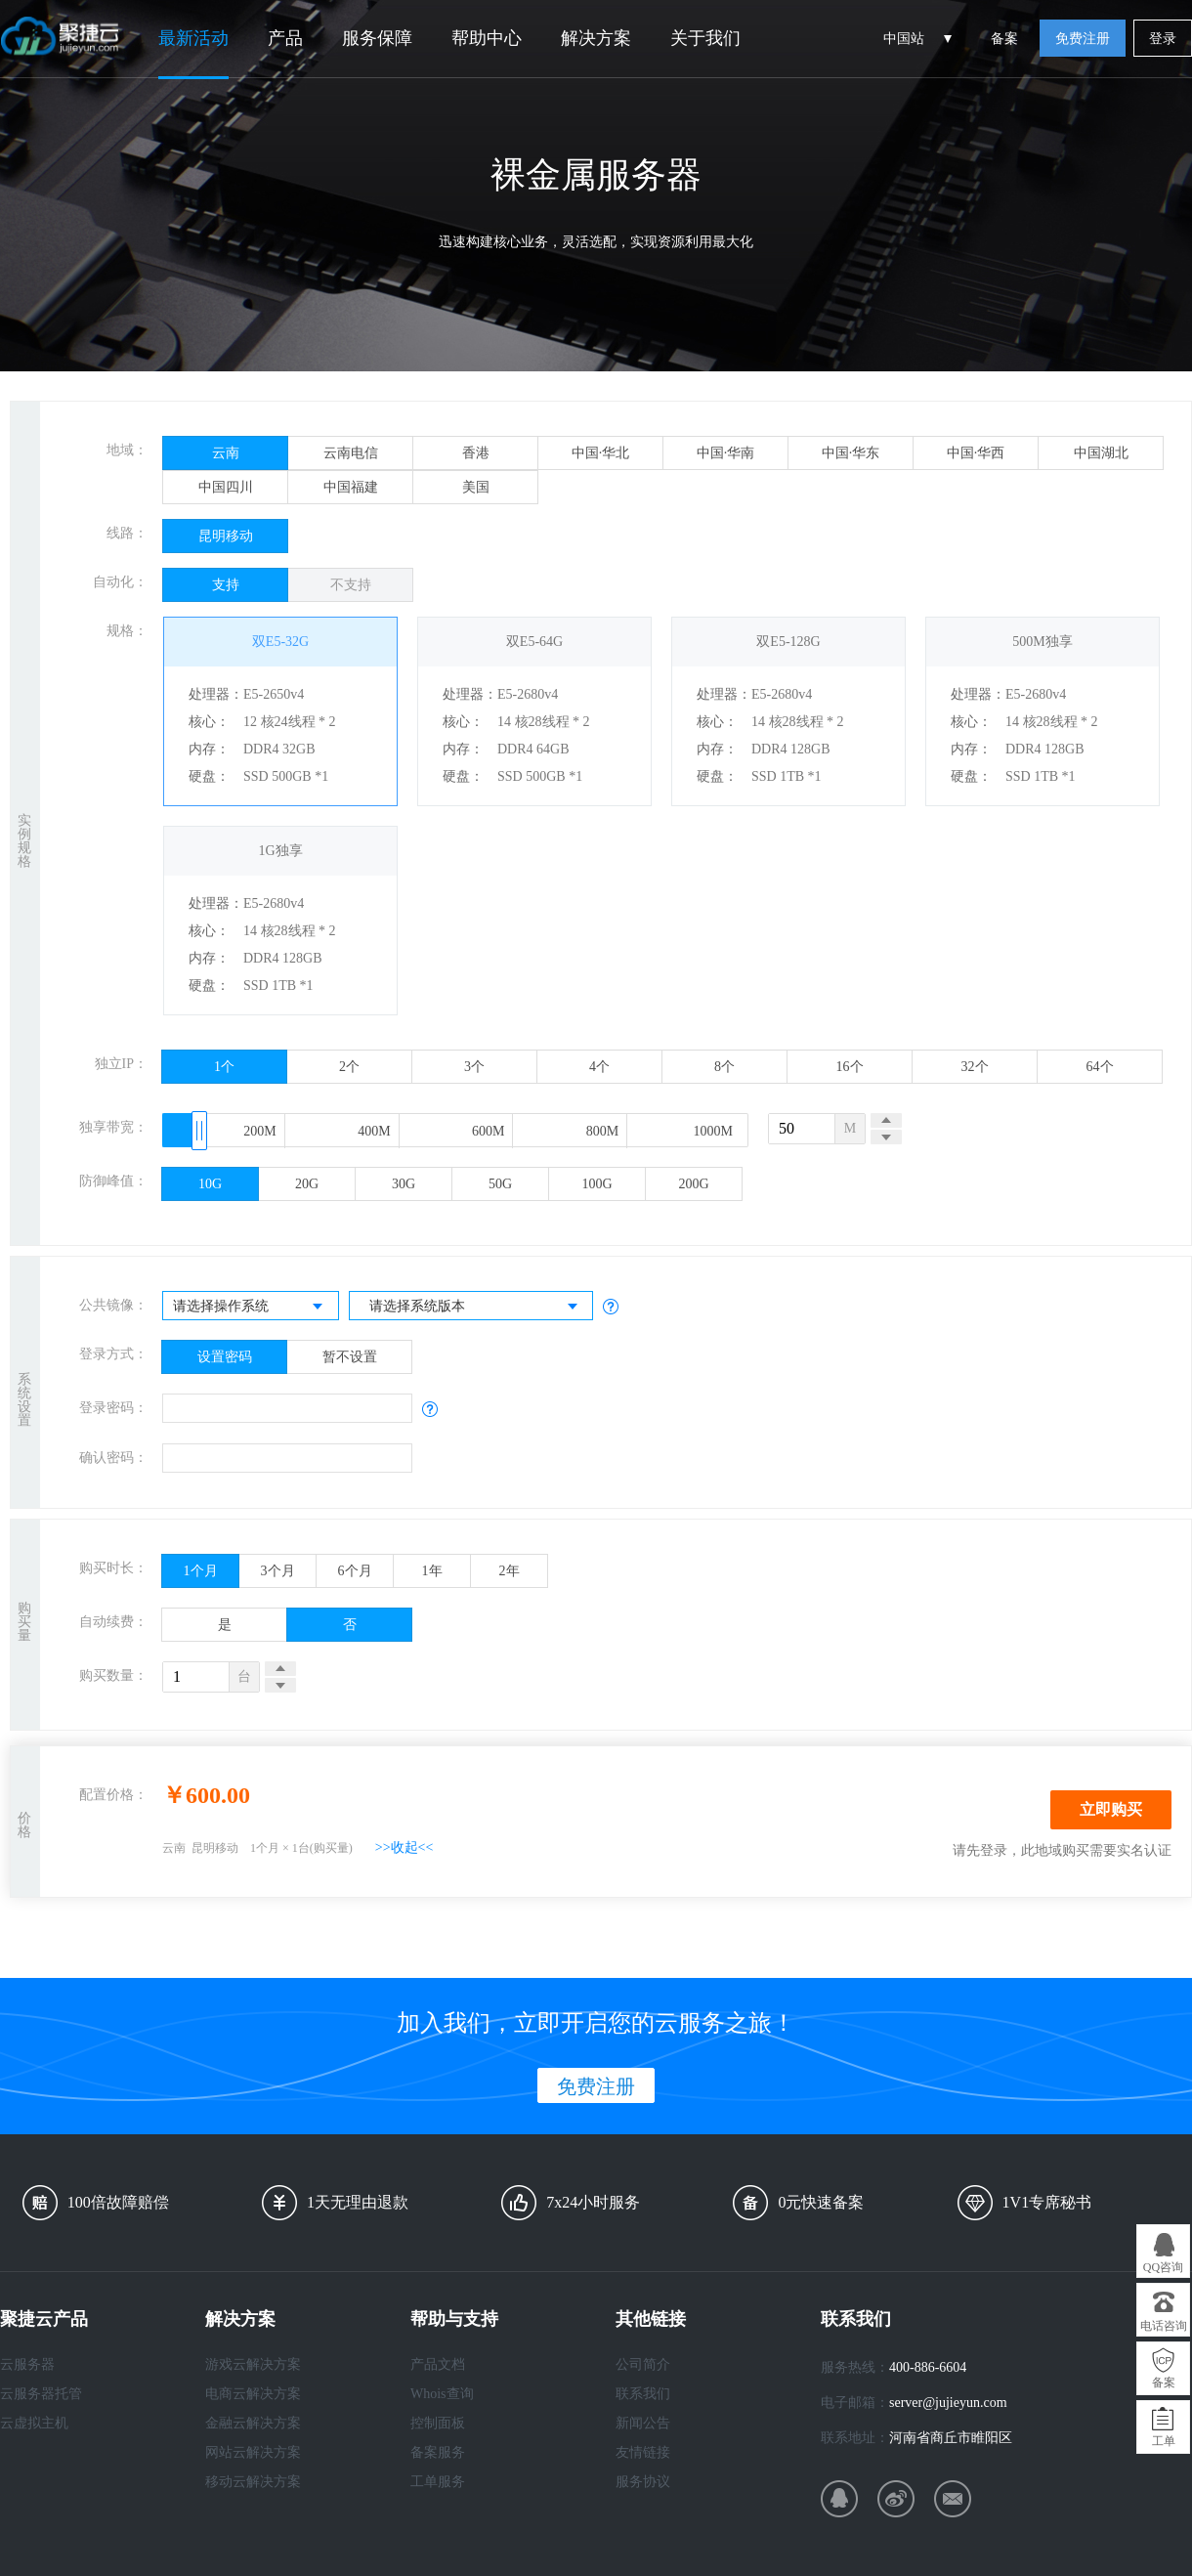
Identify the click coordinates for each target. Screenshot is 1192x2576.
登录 (1162, 38)
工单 (1163, 2441)
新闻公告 (643, 2423)
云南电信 (350, 453)
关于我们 (705, 38)
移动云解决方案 (253, 2481)
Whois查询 (442, 2393)
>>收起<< (404, 1847)
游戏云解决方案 (253, 2364)
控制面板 (437, 2423)
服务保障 (377, 38)
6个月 (355, 1571)
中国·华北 (601, 453)
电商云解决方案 (253, 2393)
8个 (724, 1066)
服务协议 (643, 2481)
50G (500, 1184)
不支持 (350, 585)
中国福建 (350, 487)
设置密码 (224, 1357)
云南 (225, 453)
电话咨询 (1163, 2326)
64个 (1100, 1066)
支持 (225, 585)
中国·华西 (976, 453)
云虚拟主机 (34, 2423)
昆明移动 (225, 536)
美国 (476, 487)
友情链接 (643, 2452)
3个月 (278, 1571)
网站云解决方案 (253, 2452)
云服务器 (27, 2364)
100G (596, 1184)
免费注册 (1082, 38)
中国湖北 (1101, 453)
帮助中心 (486, 38)
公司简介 (643, 2364)
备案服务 (437, 2452)
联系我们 (643, 2393)
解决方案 (596, 38)
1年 (432, 1571)
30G (403, 1184)
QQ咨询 (1163, 2267)
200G (693, 1184)
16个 (850, 1066)
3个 (474, 1066)
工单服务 (437, 2481)
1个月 (201, 1571)
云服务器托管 (41, 2393)
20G (307, 1184)
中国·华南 (726, 453)
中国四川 (225, 487)
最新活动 (193, 38)
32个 (975, 1066)
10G (210, 1184)
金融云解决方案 (253, 2423)
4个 (599, 1066)
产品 (285, 38)
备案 (1004, 38)
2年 (509, 1571)
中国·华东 (851, 453)
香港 (476, 453)
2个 (349, 1066)
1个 (224, 1066)
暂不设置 (349, 1357)
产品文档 (437, 2364)
